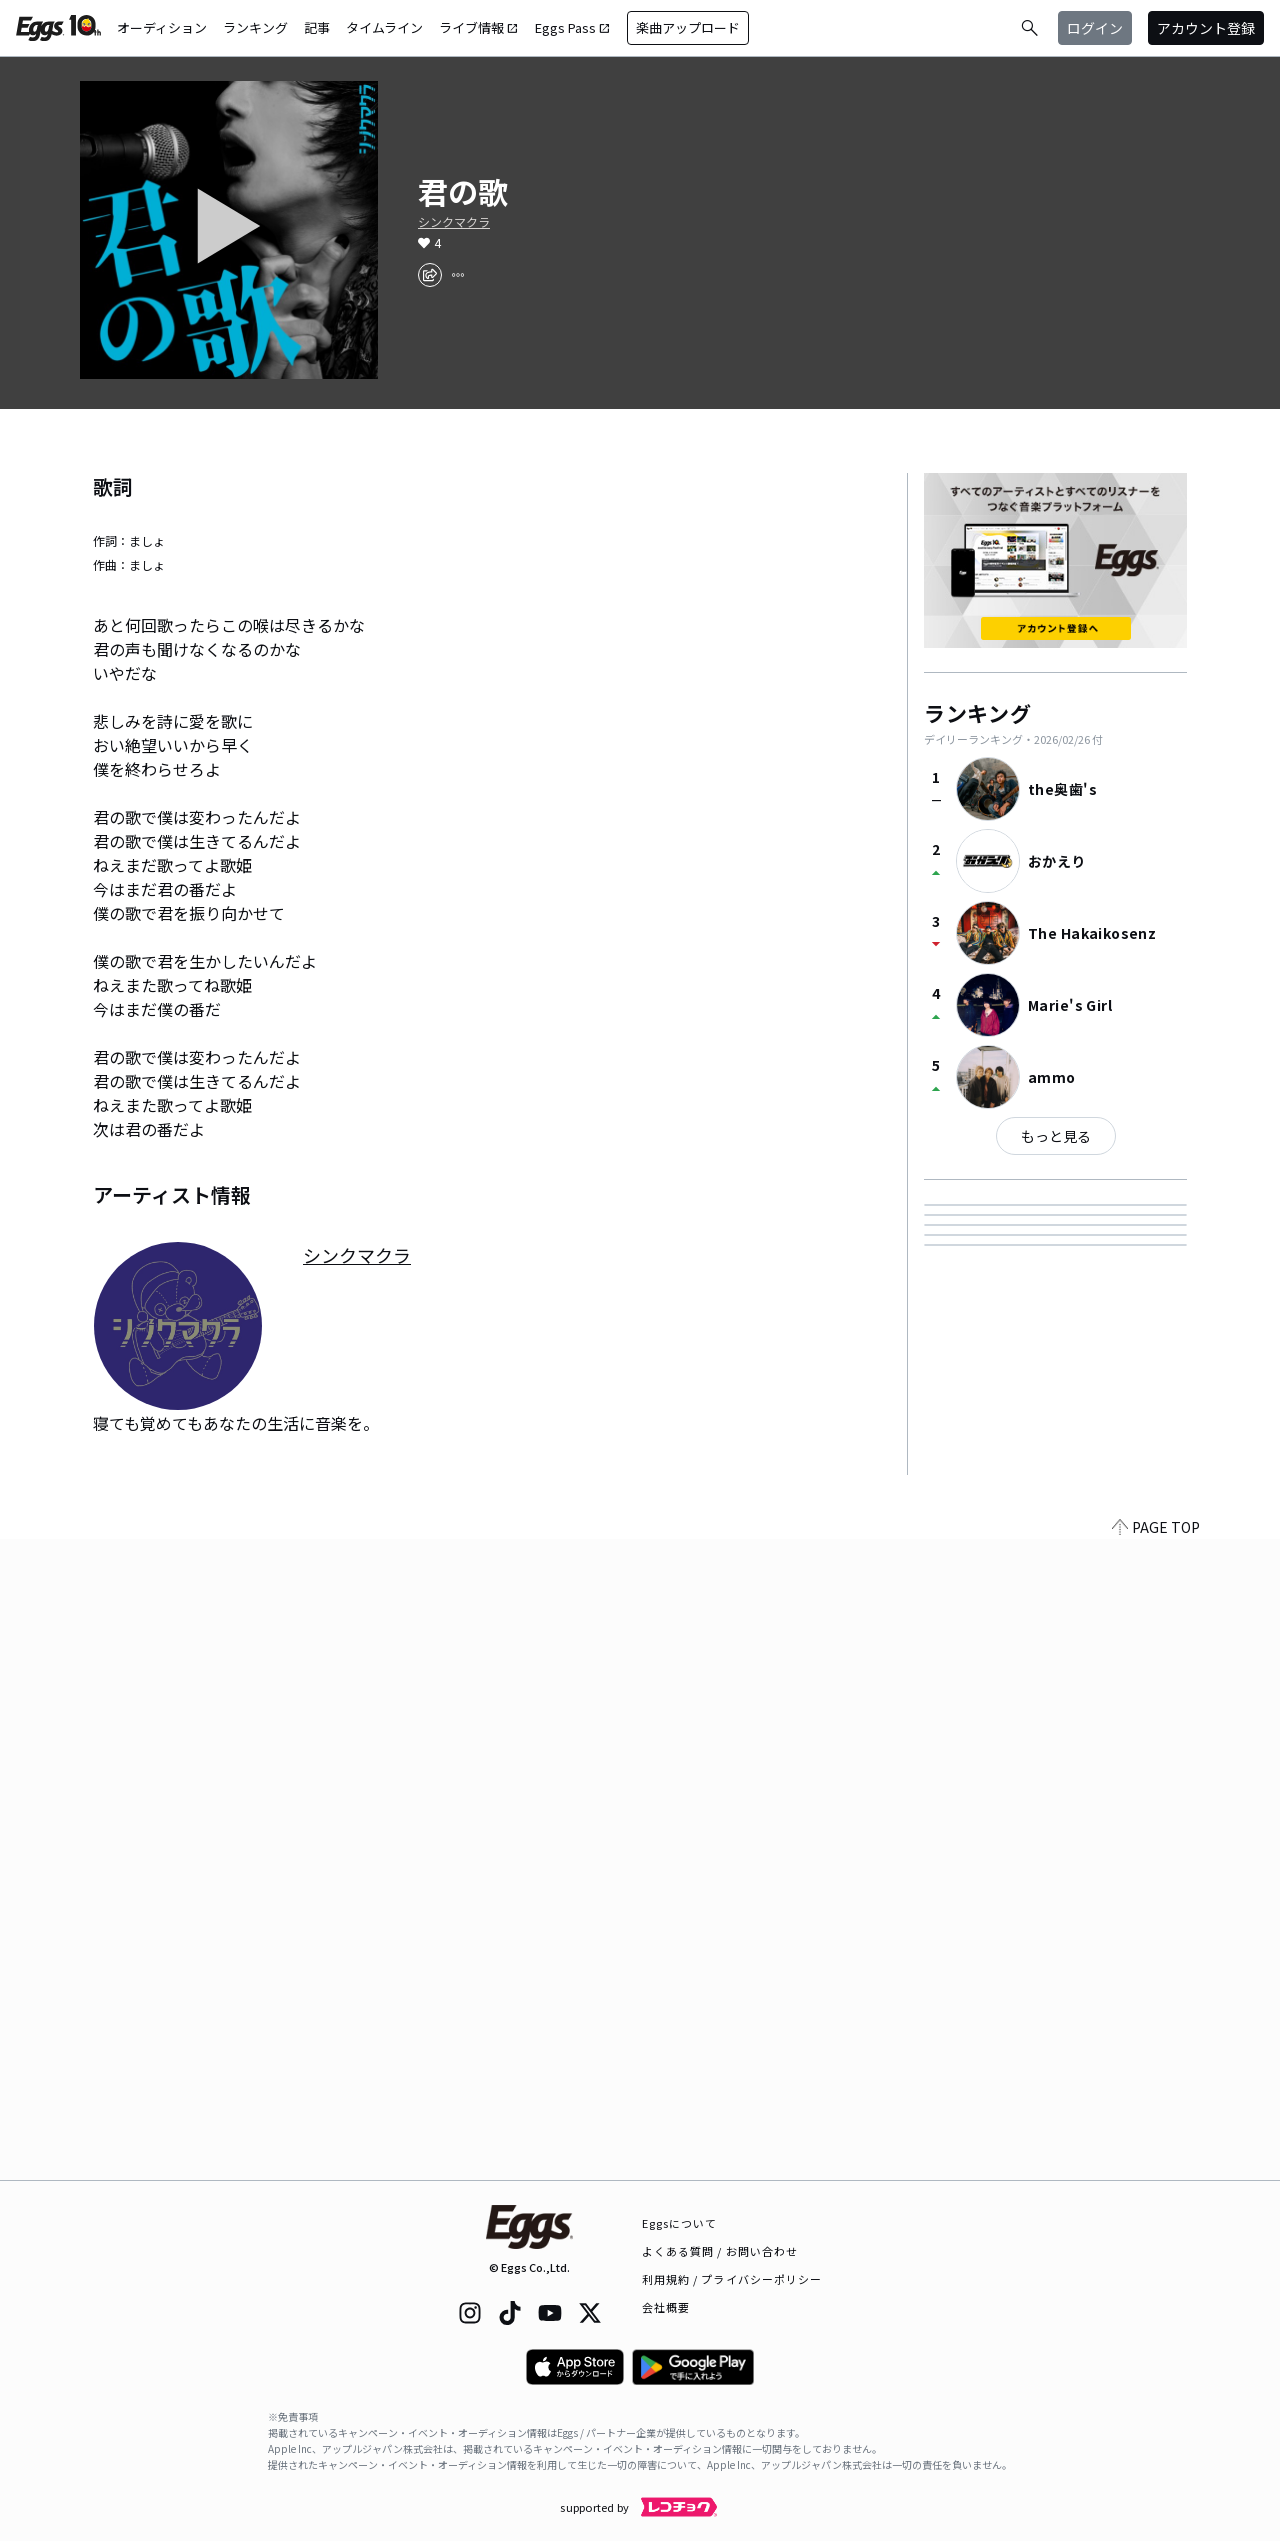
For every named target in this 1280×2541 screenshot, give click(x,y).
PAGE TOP (1156, 2168)
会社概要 (666, 2307)
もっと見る (1056, 1136)
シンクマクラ (454, 222)
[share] (430, 275)
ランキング (255, 27)
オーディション (162, 27)
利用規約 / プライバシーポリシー (732, 2279)
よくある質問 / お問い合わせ (720, 2251)
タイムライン (384, 27)
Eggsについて (680, 2223)
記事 (317, 27)
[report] (458, 275)
